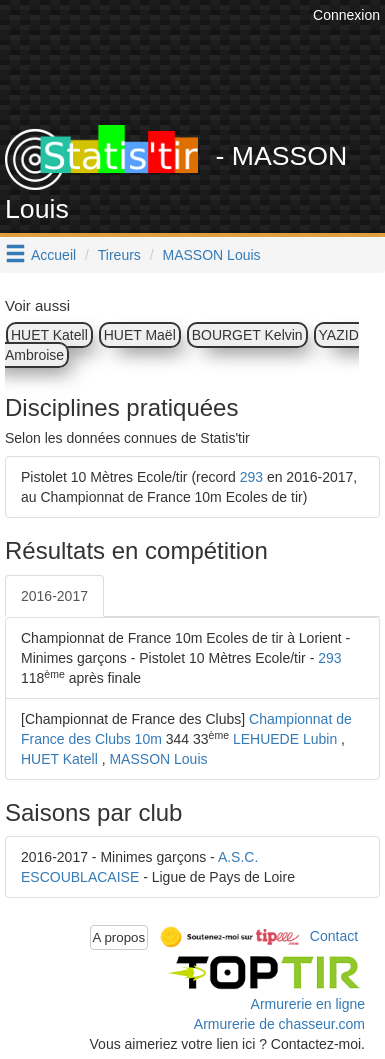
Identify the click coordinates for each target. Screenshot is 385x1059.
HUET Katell (49, 335)
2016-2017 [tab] (54, 596)
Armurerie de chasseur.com (279, 1024)
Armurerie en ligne (308, 1004)
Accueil (53, 255)
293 (251, 477)
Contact (334, 936)
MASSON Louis (212, 255)
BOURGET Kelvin (247, 335)
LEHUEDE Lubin (285, 739)
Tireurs (119, 255)
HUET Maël (140, 335)
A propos (119, 937)
